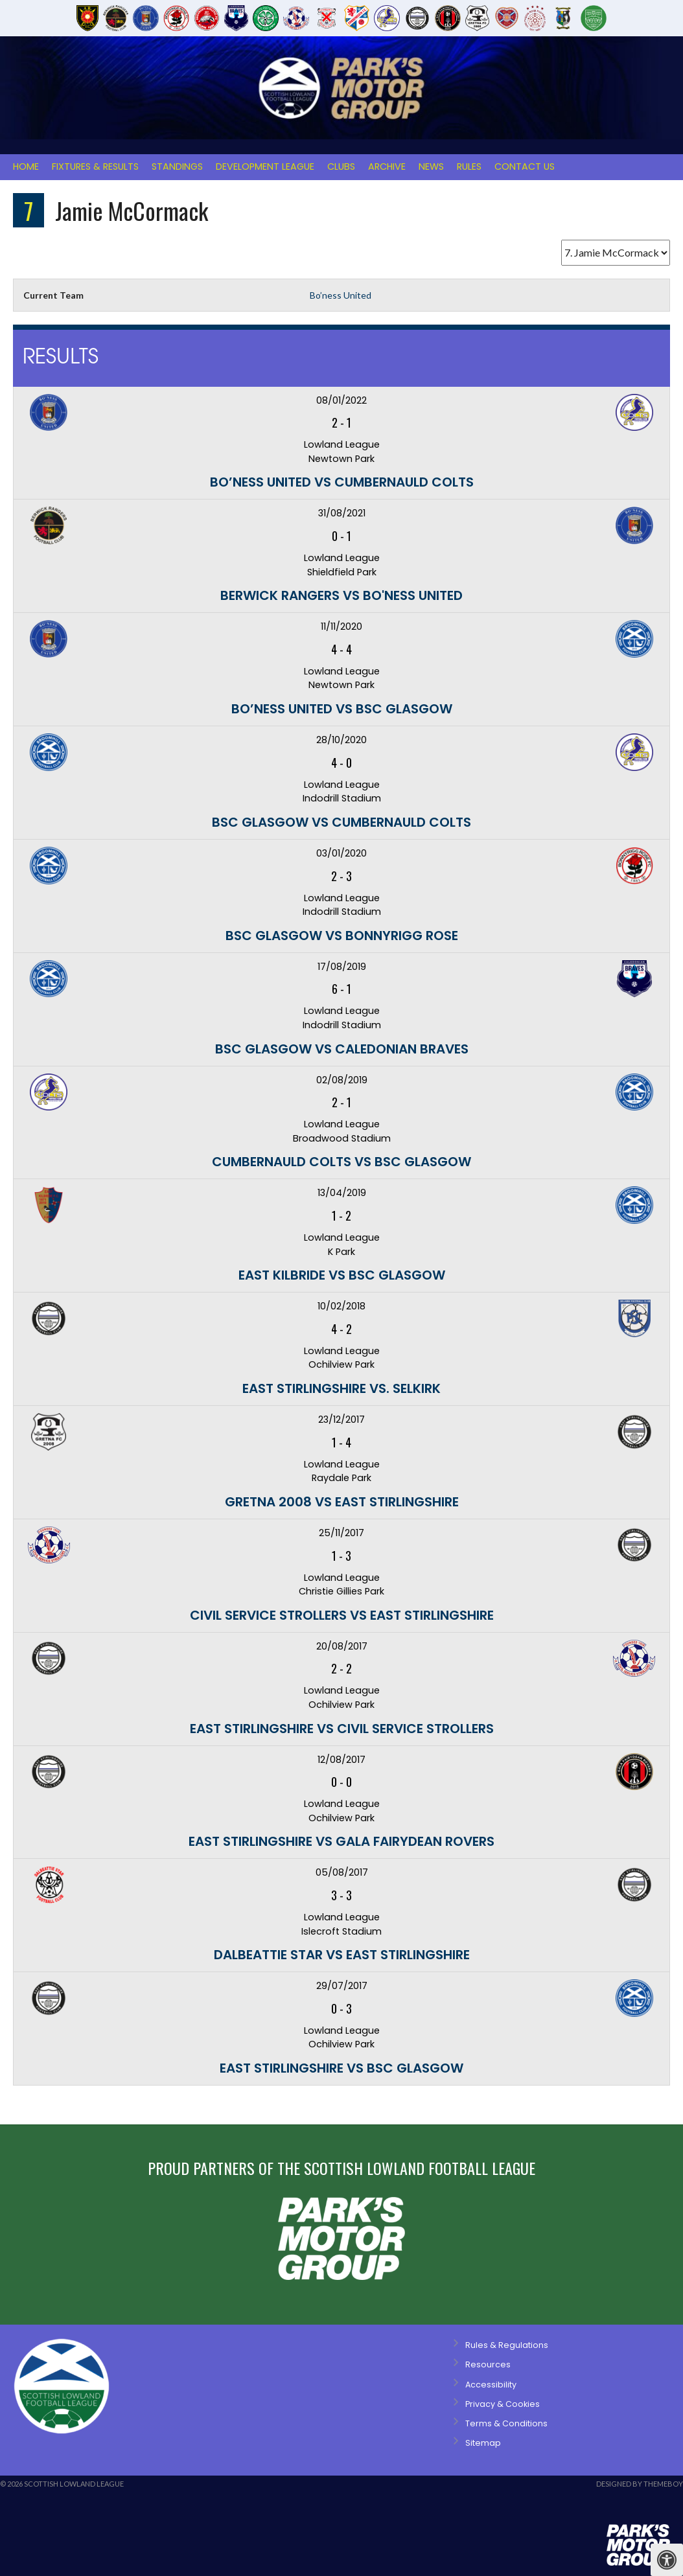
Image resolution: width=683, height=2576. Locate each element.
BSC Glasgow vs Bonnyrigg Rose (342, 935)
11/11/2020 (341, 626)
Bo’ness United (340, 295)
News (431, 166)
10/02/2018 (341, 1306)
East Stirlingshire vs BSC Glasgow (341, 2068)
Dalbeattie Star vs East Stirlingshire (342, 1955)
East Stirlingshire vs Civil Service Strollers (342, 1728)
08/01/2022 (341, 400)
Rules (469, 166)
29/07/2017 (341, 1985)
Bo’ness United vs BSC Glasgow (341, 709)
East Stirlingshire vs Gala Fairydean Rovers (341, 1841)
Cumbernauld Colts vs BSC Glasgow (341, 1162)
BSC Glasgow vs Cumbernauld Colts (341, 822)
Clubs (341, 166)
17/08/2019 (342, 966)
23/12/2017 (341, 1419)
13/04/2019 (342, 1192)
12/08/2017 (341, 1759)
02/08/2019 (341, 1080)
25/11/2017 (341, 1532)
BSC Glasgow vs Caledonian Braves (342, 1049)
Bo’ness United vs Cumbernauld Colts (342, 482)
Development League (265, 166)
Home (26, 166)
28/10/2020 (341, 739)
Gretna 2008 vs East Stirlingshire (342, 1502)
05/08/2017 (342, 1872)
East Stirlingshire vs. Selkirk (341, 1388)
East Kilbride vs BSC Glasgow (341, 1275)
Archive (387, 166)
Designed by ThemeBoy (639, 2483)
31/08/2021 (341, 513)
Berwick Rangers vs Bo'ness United (341, 595)
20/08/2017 (341, 1646)
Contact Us (524, 166)
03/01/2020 (341, 853)
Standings (177, 166)
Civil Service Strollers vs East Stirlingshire (342, 1615)
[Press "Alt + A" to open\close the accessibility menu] (667, 2560)
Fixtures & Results (95, 166)
